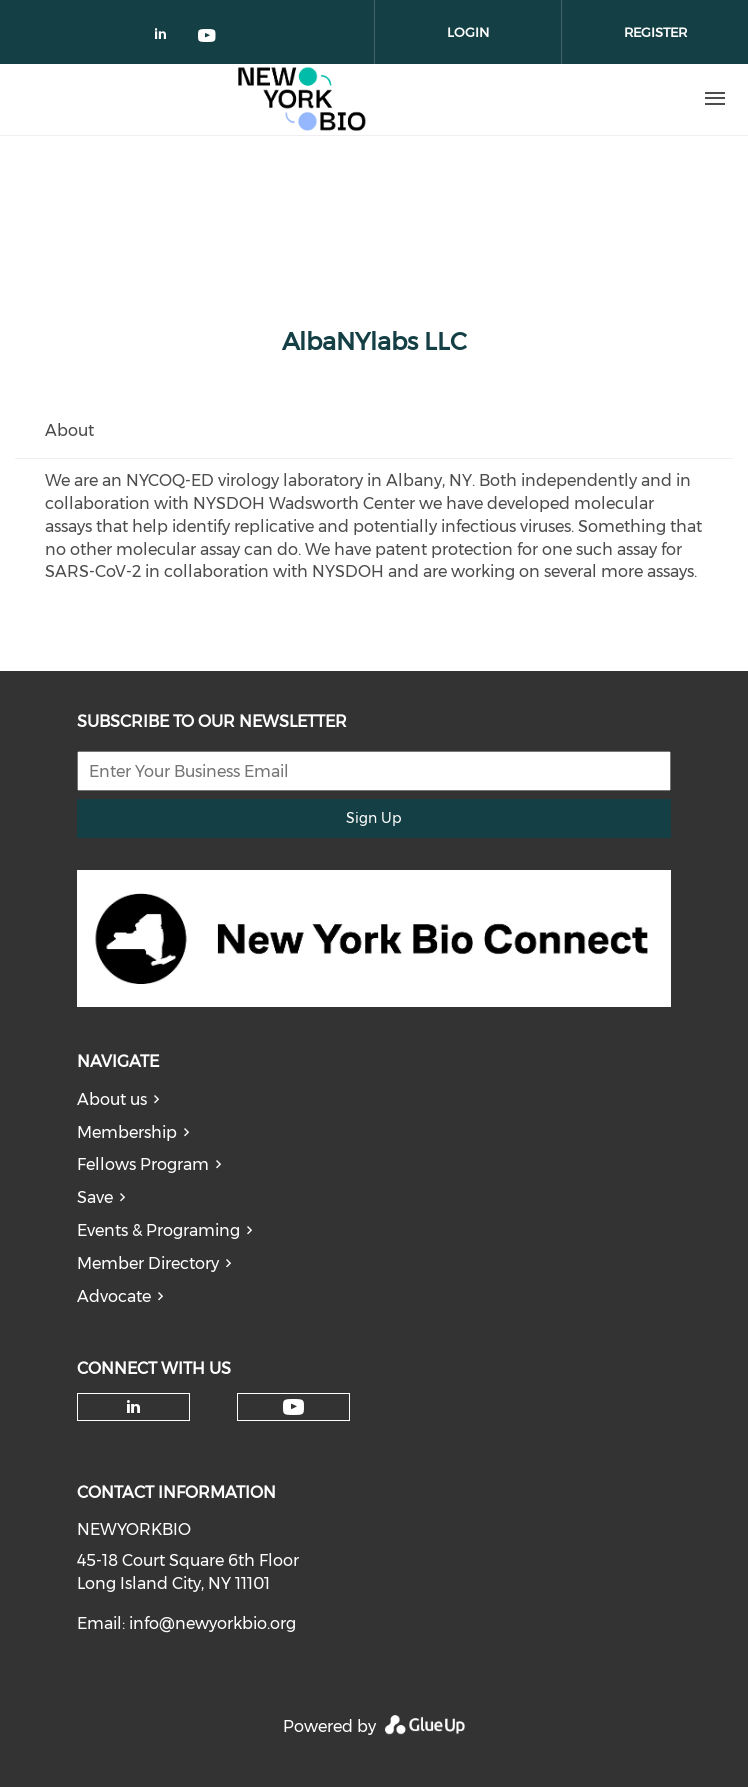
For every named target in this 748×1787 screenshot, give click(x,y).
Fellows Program (143, 1164)
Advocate (114, 1296)
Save (95, 1197)
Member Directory (148, 1263)
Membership (127, 1132)
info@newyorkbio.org (212, 1623)
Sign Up (373, 818)
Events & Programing (158, 1230)
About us (112, 1099)
